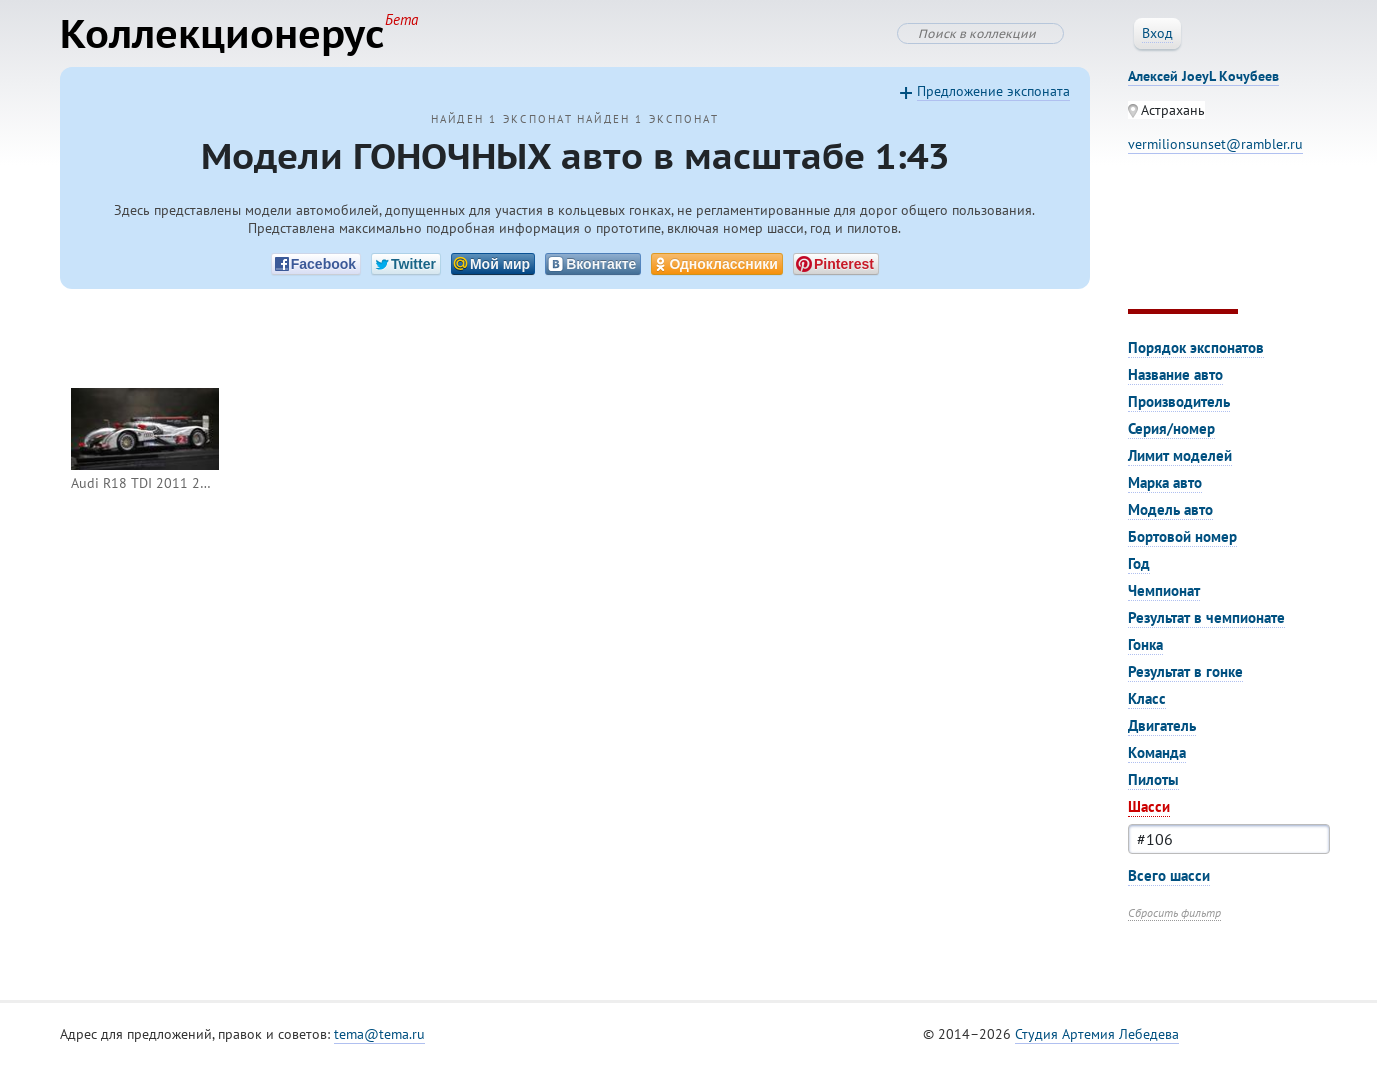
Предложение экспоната (993, 91)
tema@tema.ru (379, 1034)
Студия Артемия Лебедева (1097, 1034)
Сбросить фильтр (1174, 912)
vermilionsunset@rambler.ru (1215, 144)
